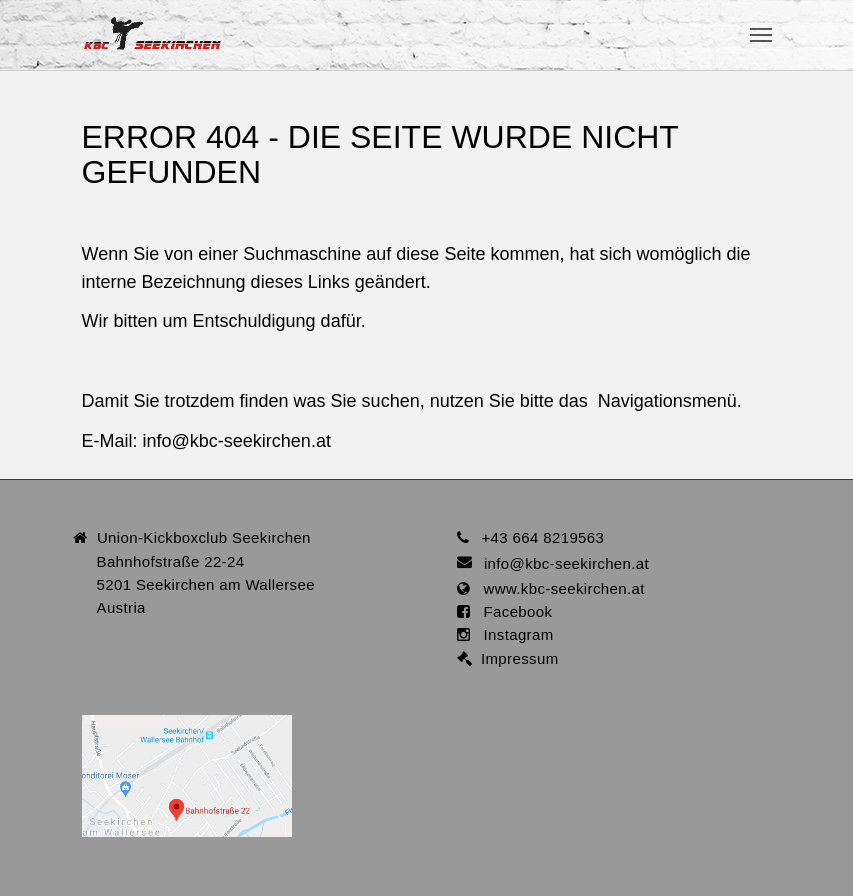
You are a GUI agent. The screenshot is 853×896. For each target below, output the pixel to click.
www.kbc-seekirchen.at (557, 588)
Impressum (515, 658)
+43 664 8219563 (542, 537)
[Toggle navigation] (761, 35)
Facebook (511, 611)
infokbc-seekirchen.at (237, 441)
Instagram (512, 634)
